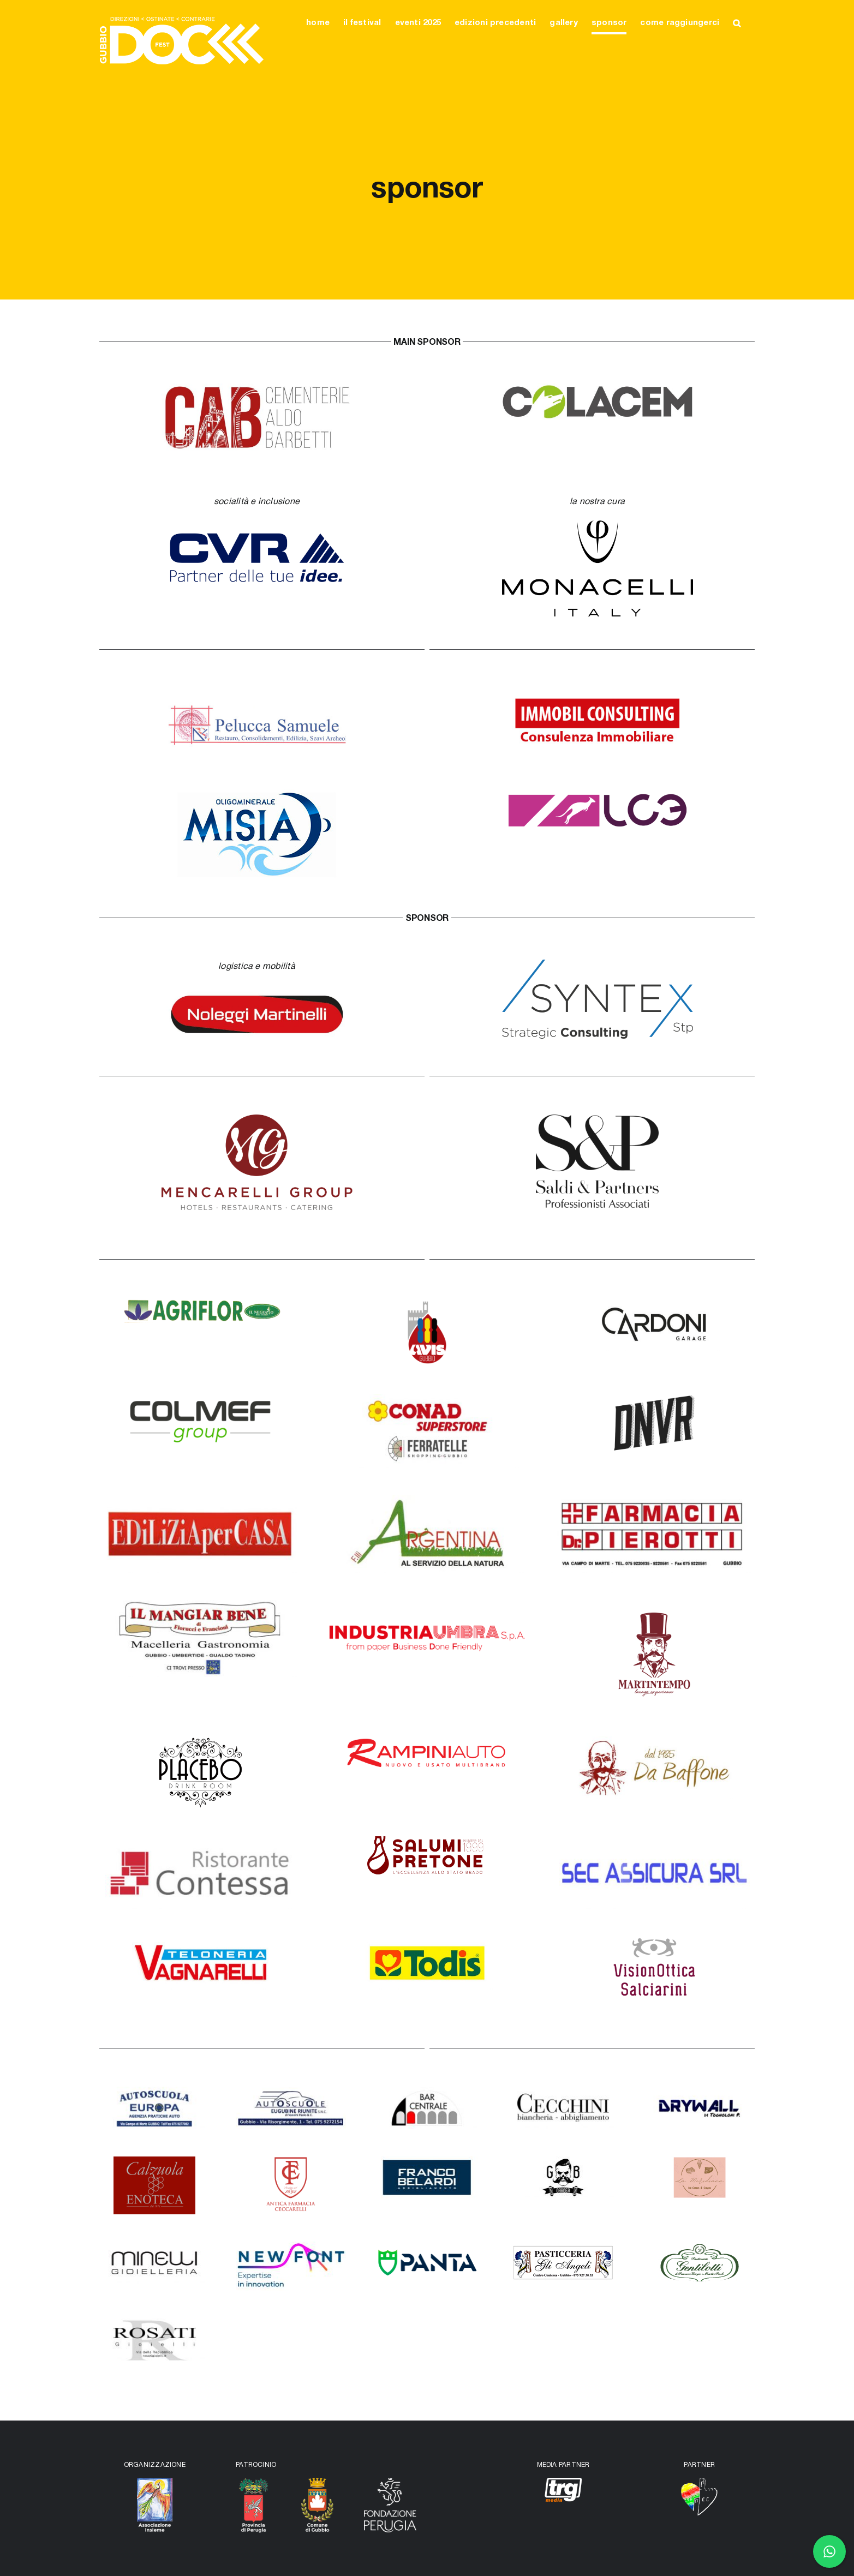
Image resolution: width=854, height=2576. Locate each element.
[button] (736, 23)
